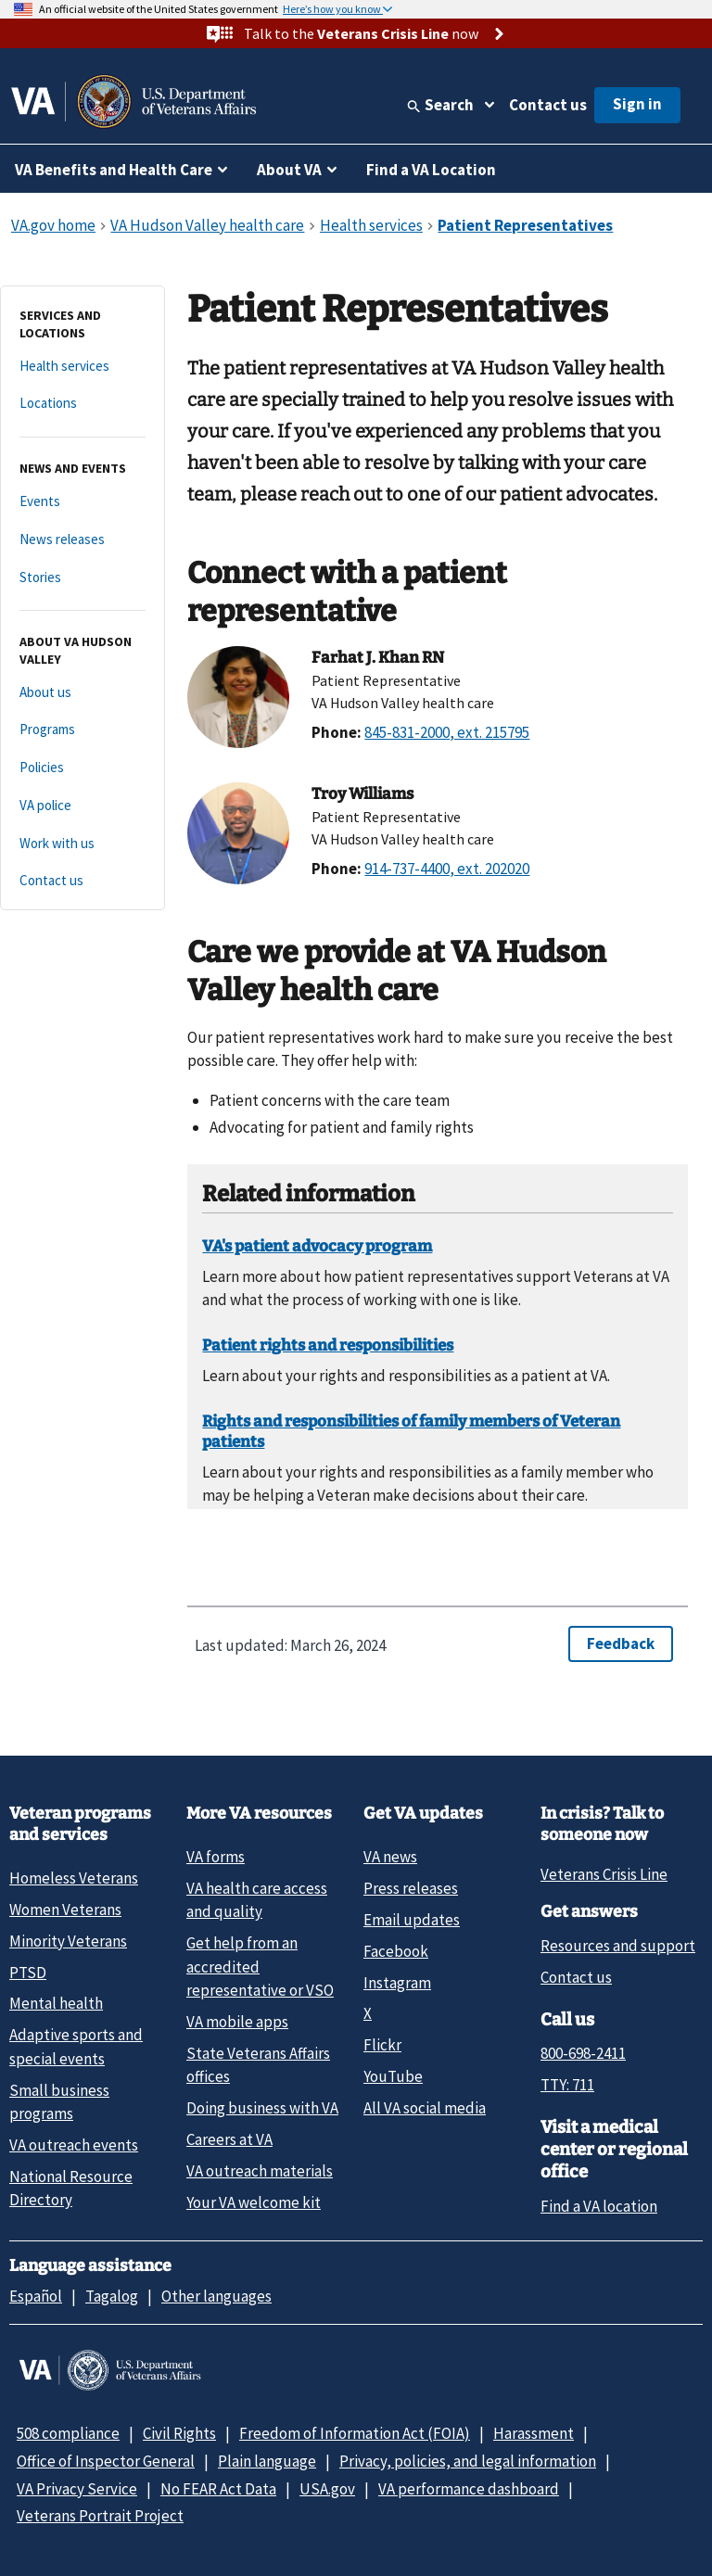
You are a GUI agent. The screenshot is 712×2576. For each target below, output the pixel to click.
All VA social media (424, 2108)
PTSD (27, 1972)
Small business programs (59, 2102)
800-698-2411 (583, 2053)
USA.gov (327, 2489)
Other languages (216, 2296)
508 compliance (68, 2433)
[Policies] (82, 768)
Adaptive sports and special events (76, 2046)
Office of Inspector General (106, 2461)
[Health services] (82, 367)
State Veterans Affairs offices (258, 2065)
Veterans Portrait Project (100, 2516)
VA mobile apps (237, 2021)
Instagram (397, 1983)
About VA (289, 169)
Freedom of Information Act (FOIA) (354, 2433)
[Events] (82, 502)
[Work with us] (82, 844)
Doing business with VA (262, 2108)
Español (35, 2296)
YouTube (393, 2076)
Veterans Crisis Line (604, 1874)
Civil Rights (179, 2433)
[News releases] (82, 540)
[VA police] (82, 806)
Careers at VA (229, 2139)
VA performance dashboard (468, 2489)
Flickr (382, 2045)
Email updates (411, 1920)
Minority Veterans (68, 1941)
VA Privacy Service (77, 2489)
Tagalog (111, 2296)
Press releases (410, 1888)
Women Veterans (65, 1909)
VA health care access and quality (256, 1900)
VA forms (215, 1856)
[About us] (82, 693)
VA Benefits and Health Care (113, 169)
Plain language (267, 2461)
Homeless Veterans (73, 1878)
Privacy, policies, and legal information (467, 2461)
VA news (390, 1856)
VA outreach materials (259, 2171)
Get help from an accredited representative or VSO (260, 1966)
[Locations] (82, 404)
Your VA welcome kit (253, 2202)
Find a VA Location (431, 169)
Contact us (548, 105)
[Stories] (82, 578)
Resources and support (617, 1945)
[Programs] (82, 730)
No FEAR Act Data (218, 2489)
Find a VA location (598, 2206)
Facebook (395, 1951)
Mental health (56, 2003)
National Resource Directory (71, 2188)
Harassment (533, 2433)
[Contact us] (82, 881)
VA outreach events (73, 2145)
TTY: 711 (567, 2085)
